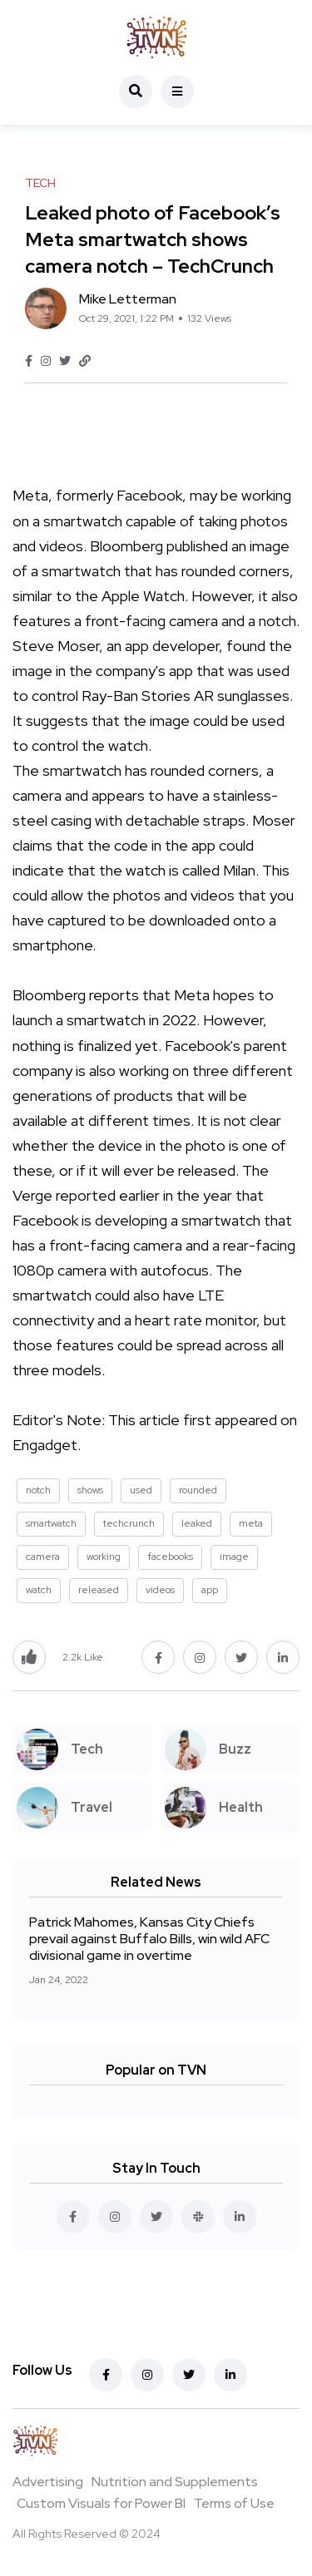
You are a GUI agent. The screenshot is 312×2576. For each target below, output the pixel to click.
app (209, 1589)
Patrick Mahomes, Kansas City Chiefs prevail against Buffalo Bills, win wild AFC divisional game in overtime (149, 1938)
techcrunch (129, 1523)
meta (251, 1523)
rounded (198, 1490)
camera (43, 1556)
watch (39, 1589)
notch (38, 1490)
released (98, 1589)
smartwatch (51, 1523)
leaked (196, 1523)
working (104, 1556)
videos (160, 1589)
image (234, 1556)
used (141, 1490)
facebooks (170, 1556)
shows (90, 1490)
